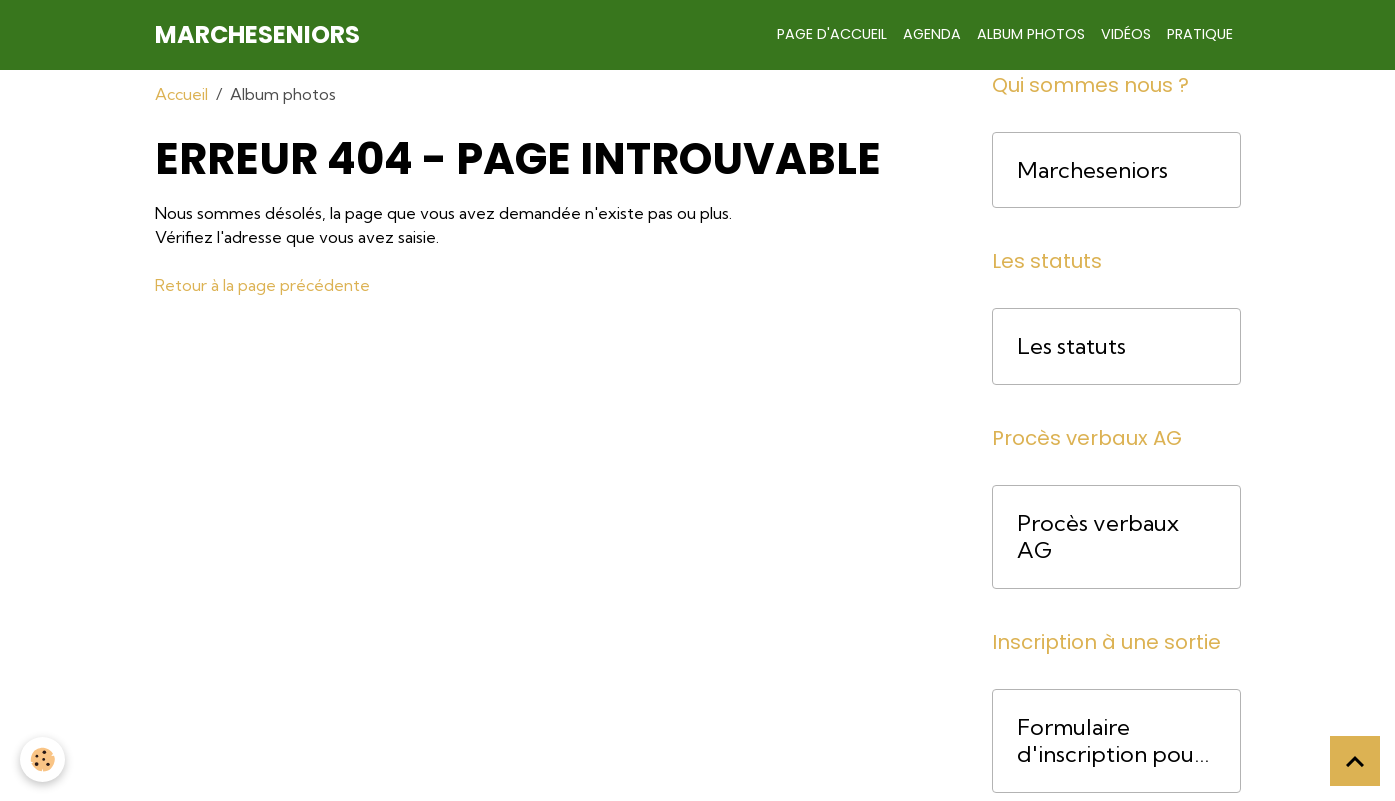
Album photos (1031, 34)
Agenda (932, 34)
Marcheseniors (1092, 170)
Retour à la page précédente (262, 285)
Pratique (1200, 34)
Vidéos (1126, 34)
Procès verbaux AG (1098, 537)
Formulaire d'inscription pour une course (1110, 741)
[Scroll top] (1355, 761)
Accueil (181, 94)
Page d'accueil (832, 34)
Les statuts (1071, 346)
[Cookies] (42, 759)
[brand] (257, 35)
